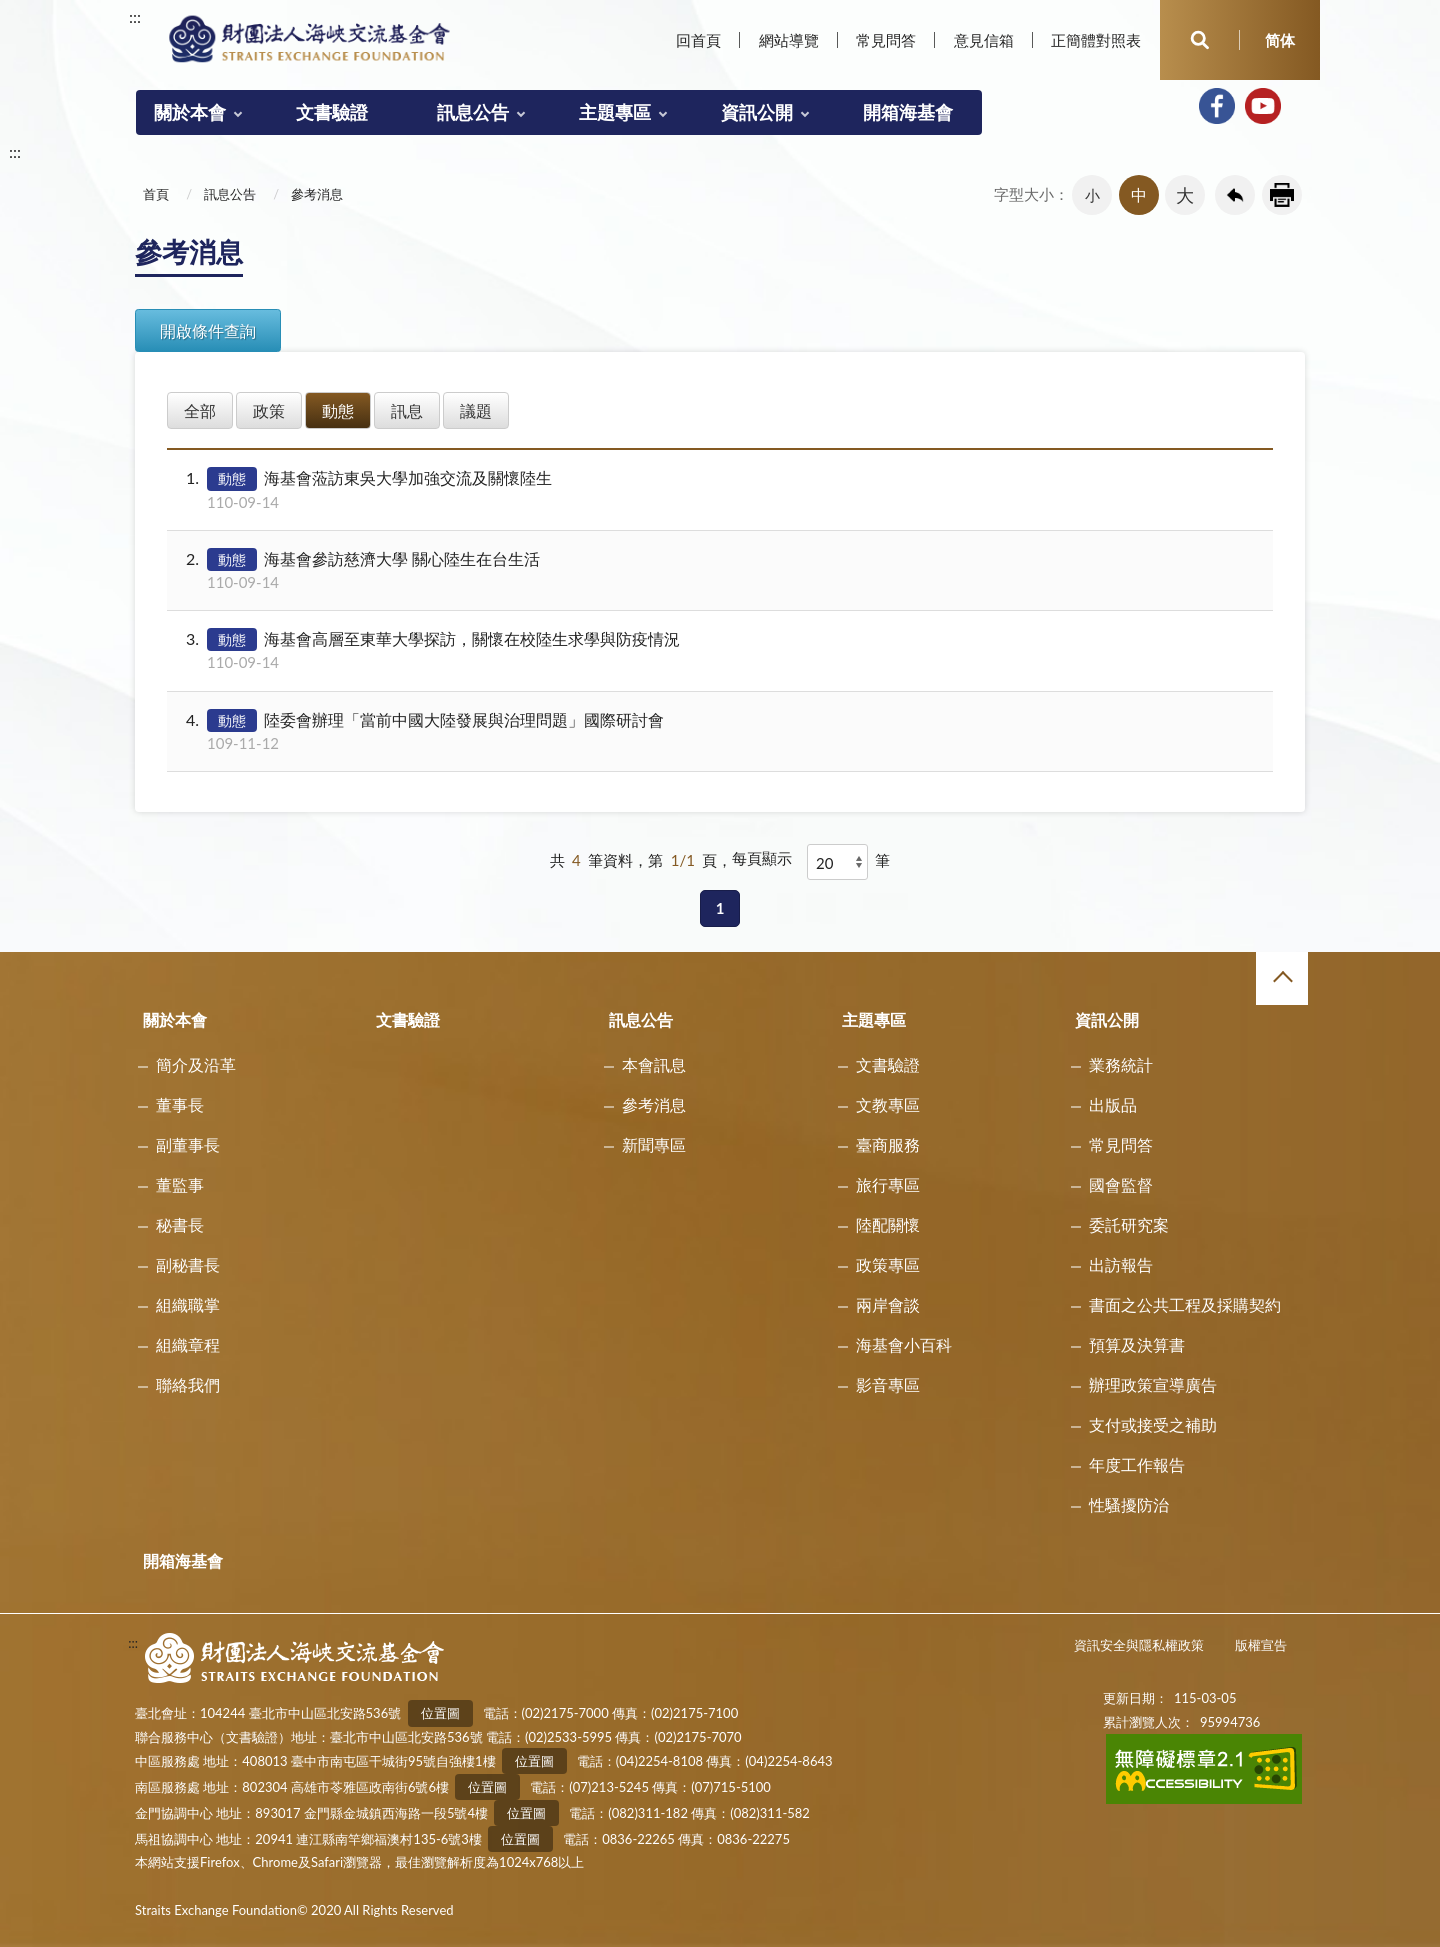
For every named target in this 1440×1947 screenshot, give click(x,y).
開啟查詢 (1200, 40)
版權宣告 (1261, 1645)
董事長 (180, 1104)
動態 (338, 410)
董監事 (180, 1184)
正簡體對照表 (1096, 40)
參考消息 (317, 194)
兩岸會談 (888, 1304)
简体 (1280, 40)
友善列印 (1282, 195)
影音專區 (888, 1384)
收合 (1282, 978)
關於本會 (190, 112)
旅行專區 (888, 1184)
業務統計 (1121, 1064)
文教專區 (888, 1104)
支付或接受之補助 (1153, 1424)
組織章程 (188, 1344)
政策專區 (888, 1264)
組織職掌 (188, 1304)
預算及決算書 (1137, 1344)
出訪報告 (1121, 1264)
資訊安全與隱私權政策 (1139, 1645)
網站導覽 (789, 40)
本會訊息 (654, 1064)
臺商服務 (888, 1144)
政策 (269, 410)
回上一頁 (1235, 195)
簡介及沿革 (196, 1064)
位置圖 (440, 1713)
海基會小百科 (904, 1344)
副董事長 (188, 1144)
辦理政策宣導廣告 (1153, 1384)
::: (135, 16)
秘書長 (180, 1224)
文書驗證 (332, 112)
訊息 (407, 410)
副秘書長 (188, 1264)
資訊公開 (757, 112)
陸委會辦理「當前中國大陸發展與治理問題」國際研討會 (718, 731)
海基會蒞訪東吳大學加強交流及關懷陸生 (718, 489)
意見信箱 (984, 40)
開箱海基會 (908, 112)
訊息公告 (473, 112)
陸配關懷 (888, 1224)
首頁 (156, 194)
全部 (200, 410)
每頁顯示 (762, 858)
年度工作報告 (1137, 1464)
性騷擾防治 (1129, 1504)
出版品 (1113, 1104)
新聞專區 (654, 1144)
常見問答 (886, 40)
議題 (476, 410)
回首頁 (698, 40)
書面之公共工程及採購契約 (1185, 1304)
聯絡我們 (188, 1384)
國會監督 (1121, 1184)
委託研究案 (1129, 1224)
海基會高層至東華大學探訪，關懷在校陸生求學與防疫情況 (718, 650)
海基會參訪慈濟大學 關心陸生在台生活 (718, 570)
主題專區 (615, 112)
